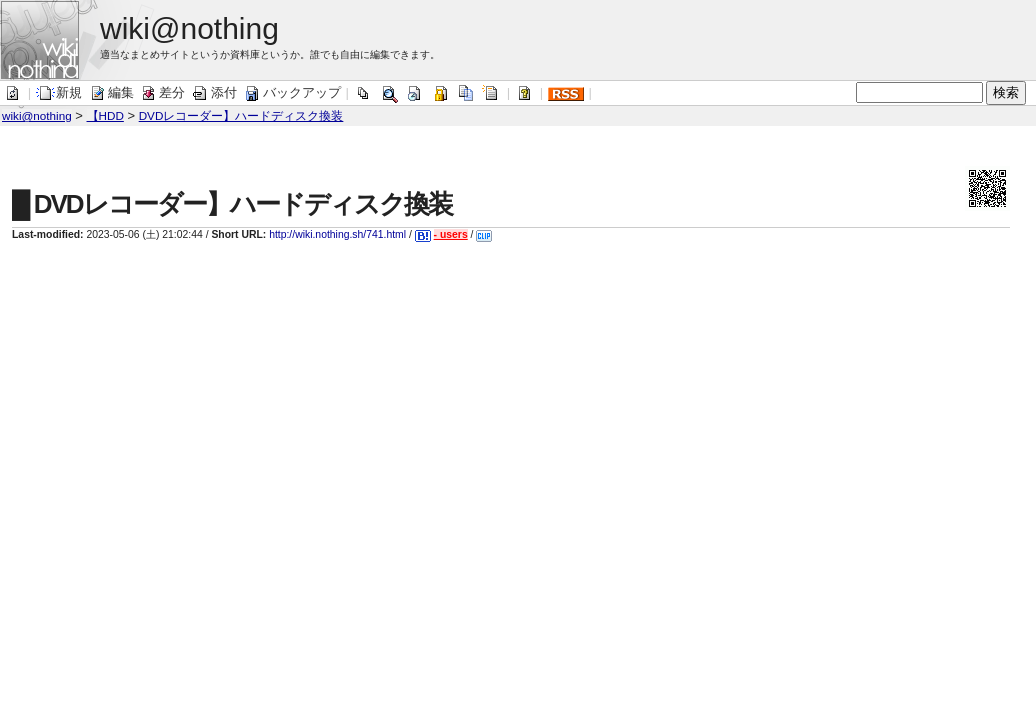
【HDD (105, 115)
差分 (162, 92)
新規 (59, 92)
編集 (111, 92)
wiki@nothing (37, 115)
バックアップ (292, 92)
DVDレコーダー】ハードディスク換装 (241, 115)
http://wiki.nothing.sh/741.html (337, 234)
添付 (214, 92)
